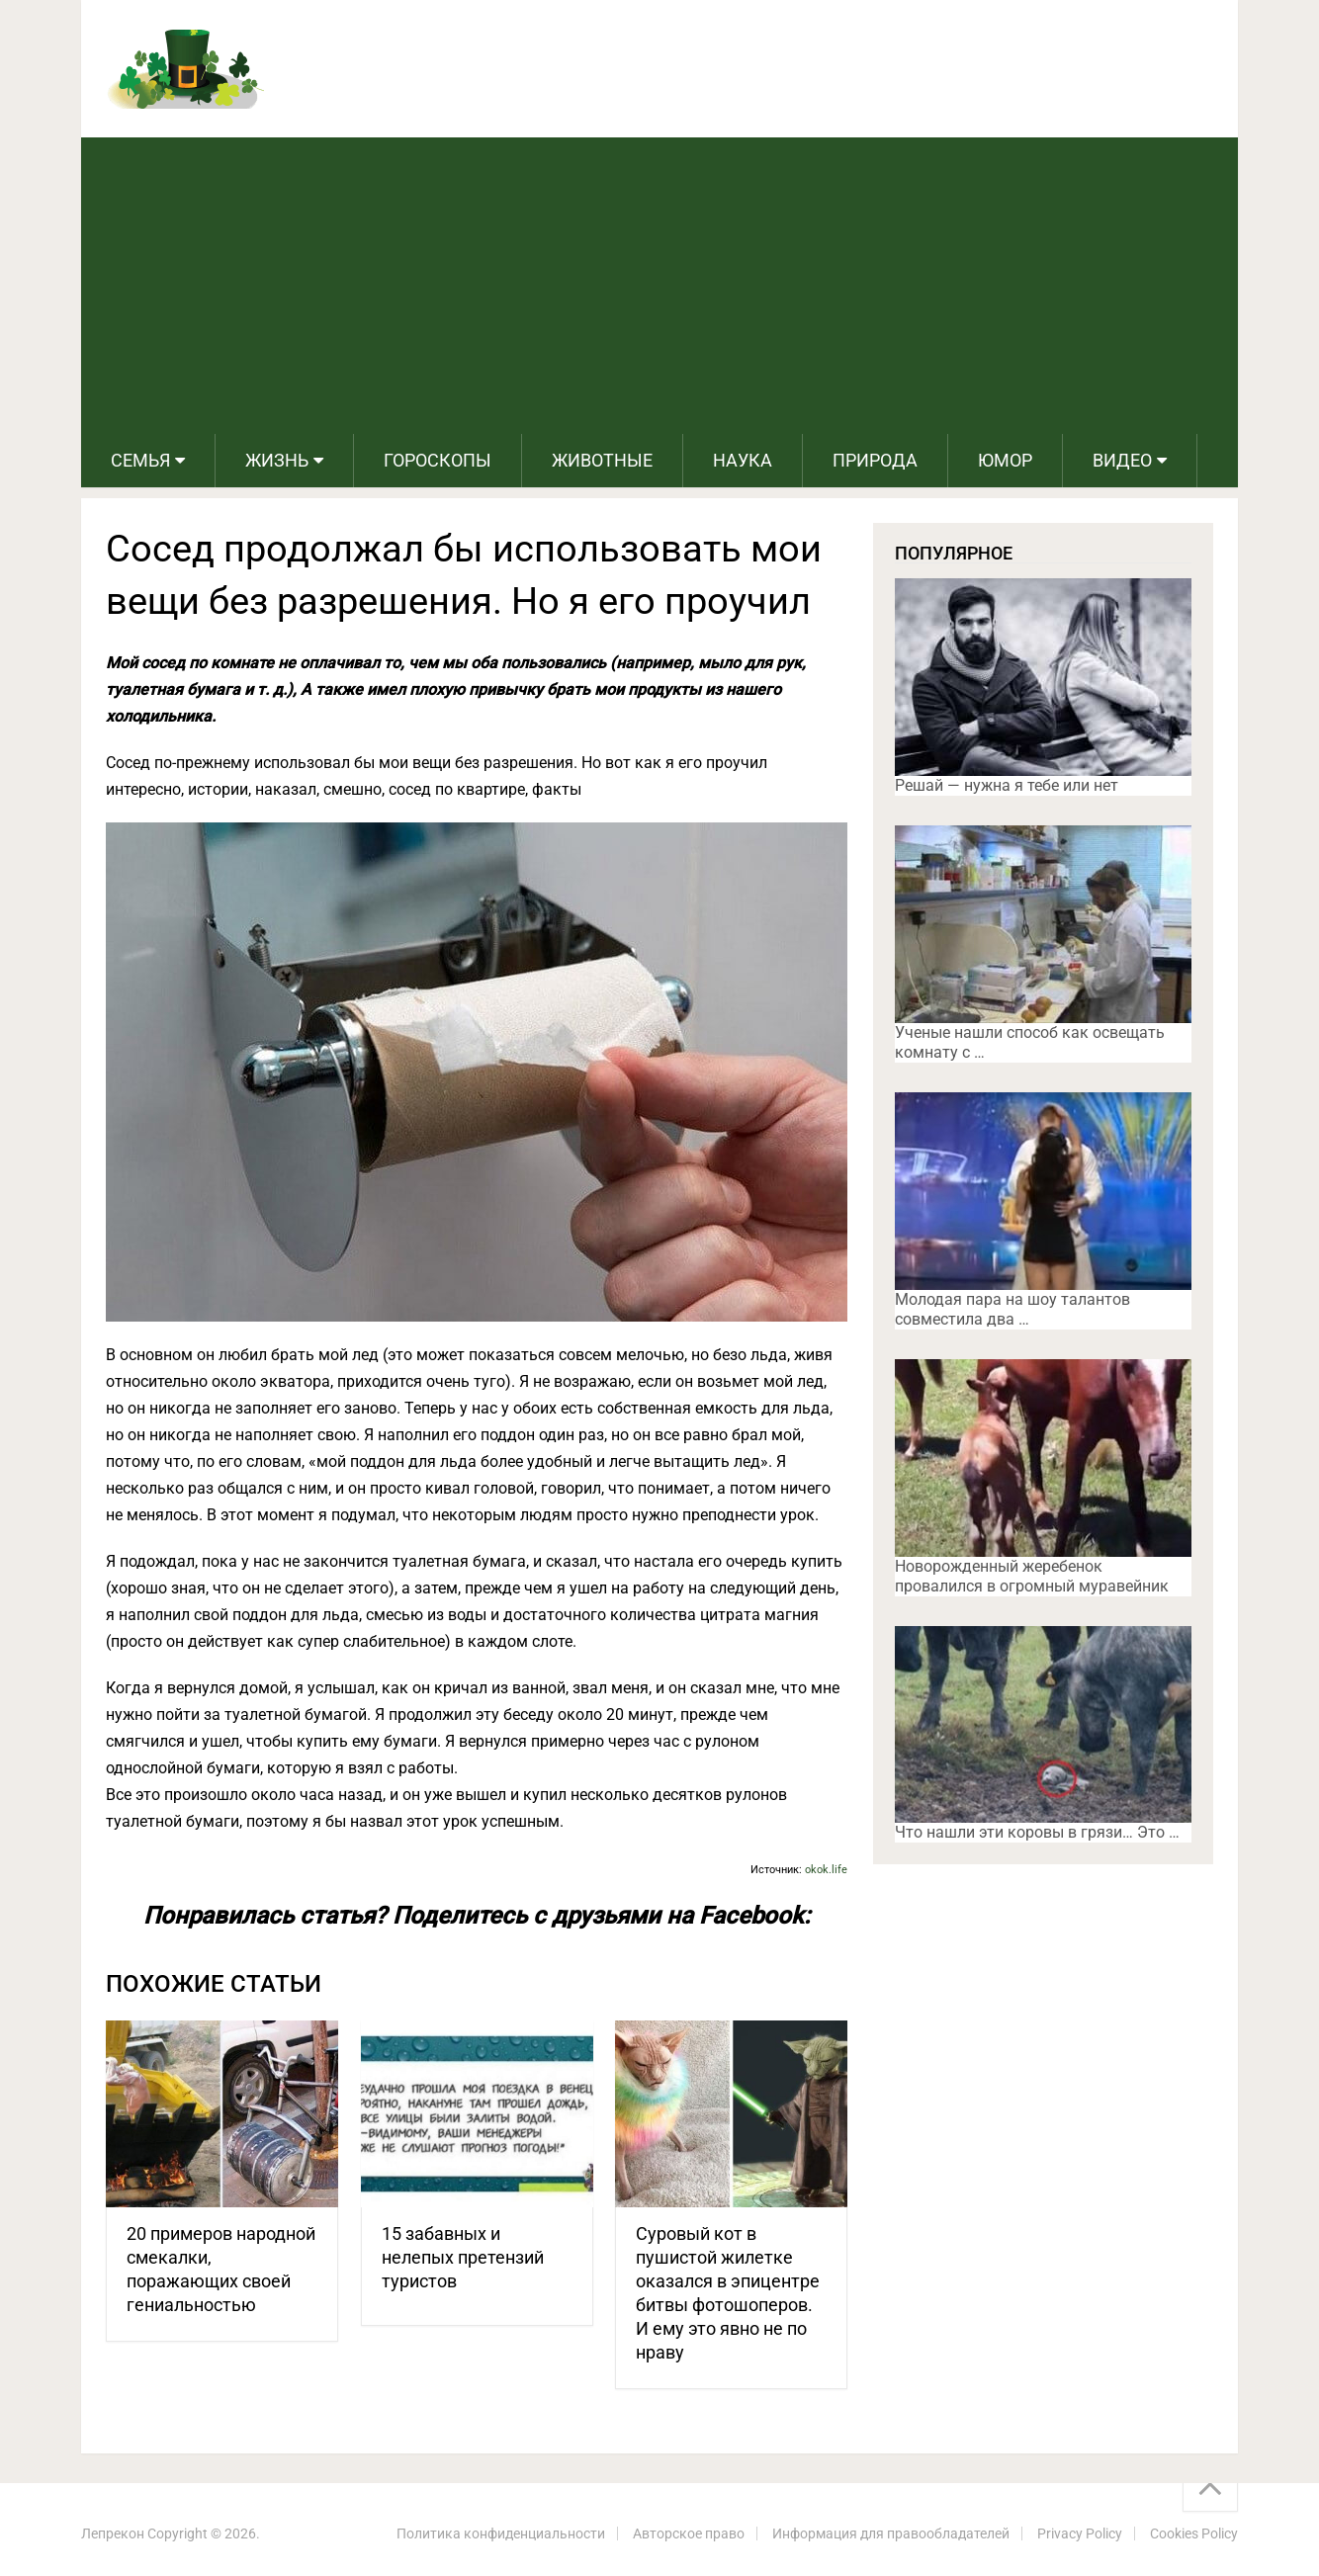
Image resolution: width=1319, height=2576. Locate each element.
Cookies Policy (1194, 2533)
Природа (875, 460)
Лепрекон (112, 2533)
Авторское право (689, 2533)
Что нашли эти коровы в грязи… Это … (1037, 1832)
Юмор (1005, 460)
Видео (1122, 460)
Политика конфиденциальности (500, 2533)
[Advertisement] (659, 285)
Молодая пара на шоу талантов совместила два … (1012, 1309)
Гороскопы (437, 460)
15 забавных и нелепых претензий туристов (463, 2257)
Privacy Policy (1079, 2533)
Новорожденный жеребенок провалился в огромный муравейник (1032, 1576)
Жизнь (276, 460)
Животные (602, 460)
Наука (742, 460)
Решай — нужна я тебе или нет (1006, 785)
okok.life (826, 1869)
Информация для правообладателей (891, 2533)
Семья (140, 460)
